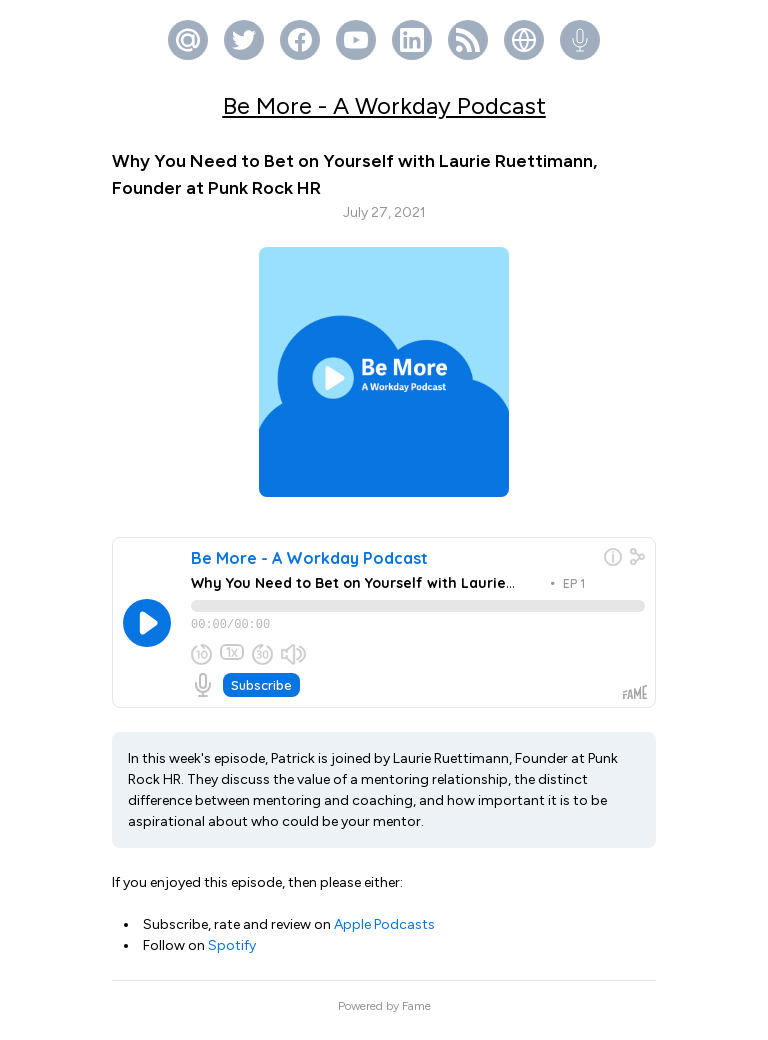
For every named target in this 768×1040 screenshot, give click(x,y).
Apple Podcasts (384, 933)
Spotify (232, 954)
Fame (416, 1015)
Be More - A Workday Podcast (384, 105)
